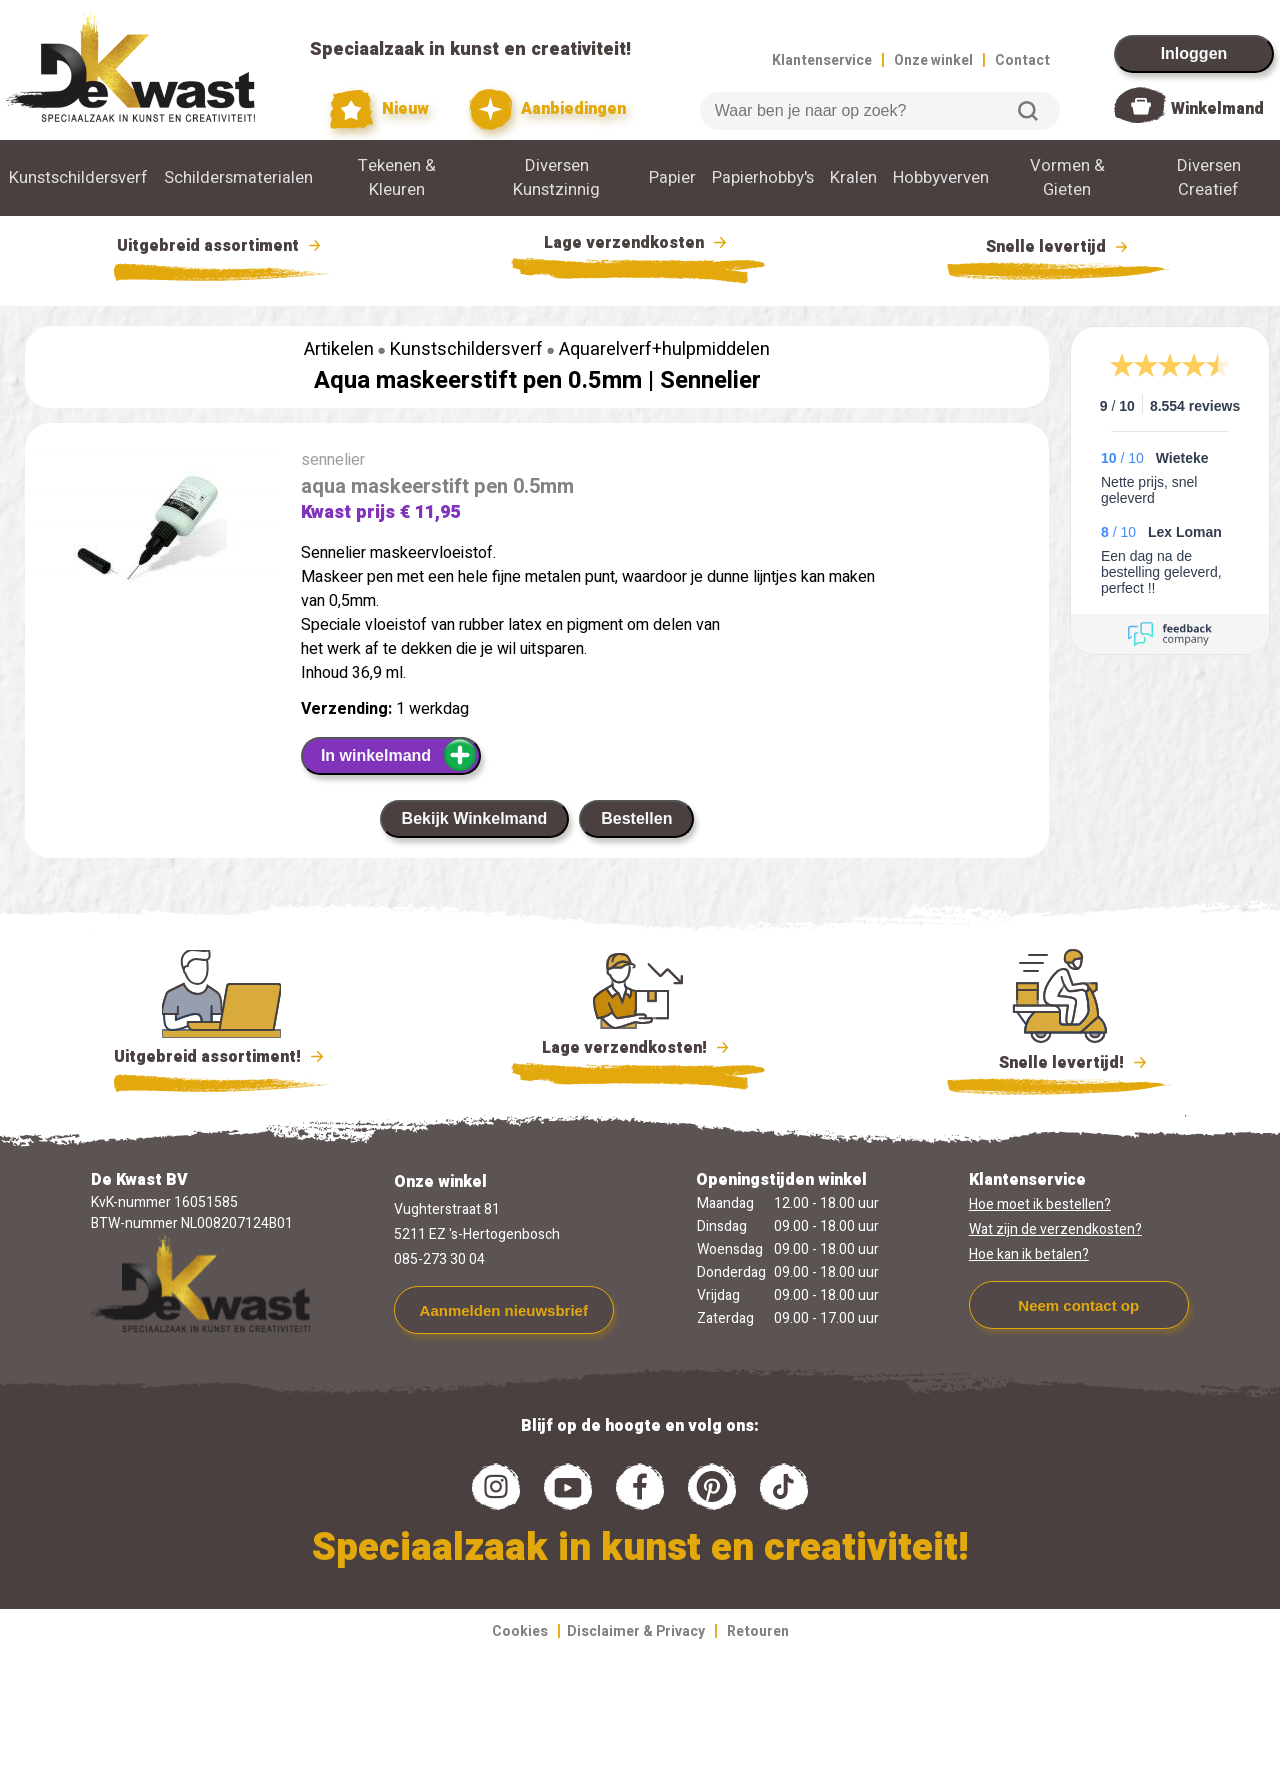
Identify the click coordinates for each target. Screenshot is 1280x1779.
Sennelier (710, 380)
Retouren (758, 1631)
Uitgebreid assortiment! (221, 1057)
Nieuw (380, 109)
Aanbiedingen (547, 109)
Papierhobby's (763, 178)
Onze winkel (933, 60)
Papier (672, 178)
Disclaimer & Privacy (636, 1631)
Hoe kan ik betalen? (1029, 1254)
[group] (153, 532)
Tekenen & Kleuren (397, 178)
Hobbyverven (941, 178)
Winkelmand (1217, 109)
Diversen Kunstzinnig (556, 178)
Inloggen (1194, 53)
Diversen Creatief (1209, 178)
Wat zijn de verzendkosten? (1055, 1229)
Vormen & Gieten (1067, 178)
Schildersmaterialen (238, 178)
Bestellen (636, 818)
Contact (1022, 60)
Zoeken (1028, 111)
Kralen (853, 178)
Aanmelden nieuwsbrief (504, 1310)
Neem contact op (1078, 1305)
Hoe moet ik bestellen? (1040, 1204)
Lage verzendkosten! (638, 1051)
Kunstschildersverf (78, 178)
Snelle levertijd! (1059, 1061)
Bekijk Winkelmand (475, 818)
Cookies (520, 1631)
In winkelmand (399, 755)
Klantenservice (822, 60)
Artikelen (339, 349)
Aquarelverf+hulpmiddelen (664, 349)
